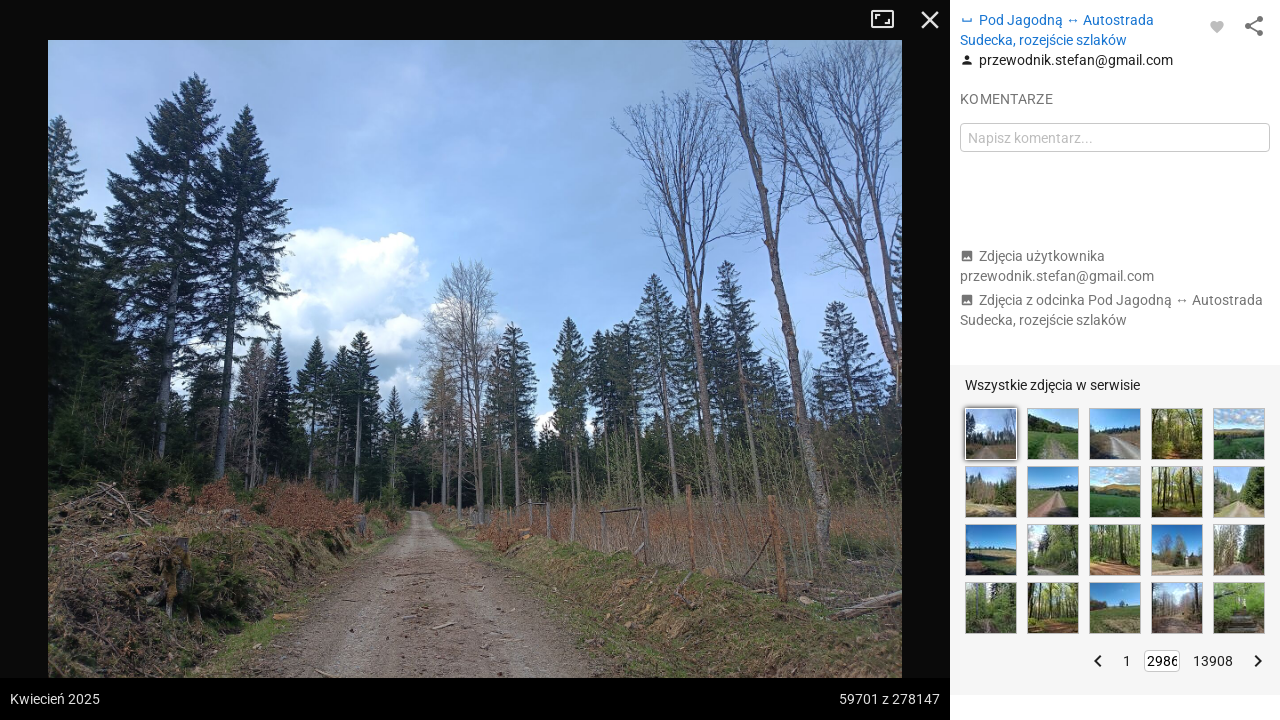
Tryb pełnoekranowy (890, 20)
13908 (1213, 661)
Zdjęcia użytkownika (1057, 266)
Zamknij (930, 20)
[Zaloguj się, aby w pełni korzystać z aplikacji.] (1217, 26)
